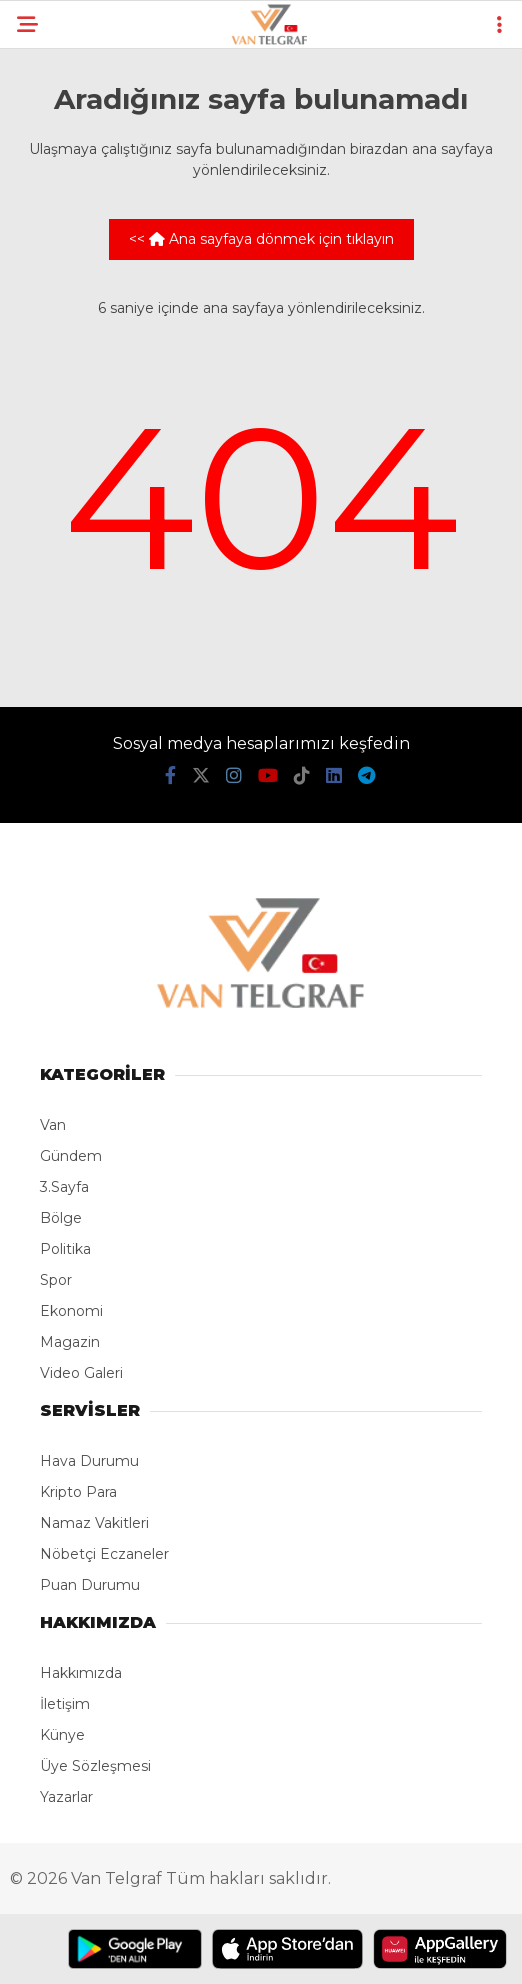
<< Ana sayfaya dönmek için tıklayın (261, 239)
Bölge (61, 1218)
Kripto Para (78, 1492)
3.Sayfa (64, 1187)
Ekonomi (71, 1311)
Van (53, 1125)
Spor (56, 1280)
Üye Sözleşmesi (95, 1766)
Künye (62, 1735)
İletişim (65, 1704)
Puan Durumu (90, 1585)
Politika (65, 1249)
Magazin (70, 1342)
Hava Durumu (89, 1461)
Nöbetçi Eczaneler (104, 1554)
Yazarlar (66, 1797)
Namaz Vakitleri (94, 1523)
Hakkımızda (81, 1673)
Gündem (71, 1156)
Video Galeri (81, 1373)
